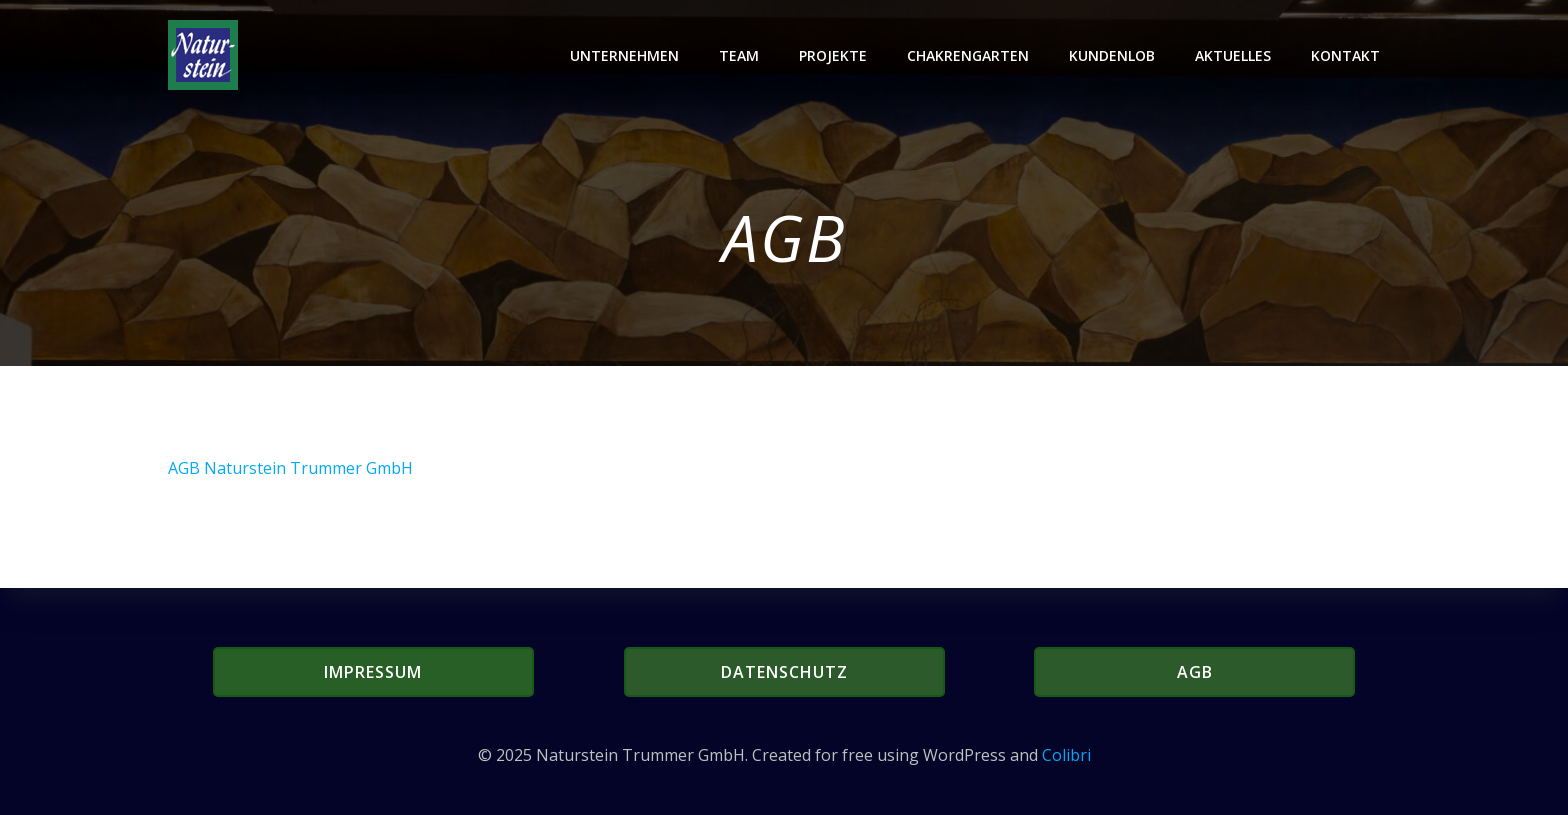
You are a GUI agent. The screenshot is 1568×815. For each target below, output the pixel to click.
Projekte (833, 55)
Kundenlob (1112, 55)
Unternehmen (624, 55)
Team (739, 55)
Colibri (1066, 755)
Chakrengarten (968, 55)
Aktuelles (1233, 55)
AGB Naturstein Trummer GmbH (290, 468)
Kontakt (1345, 55)
